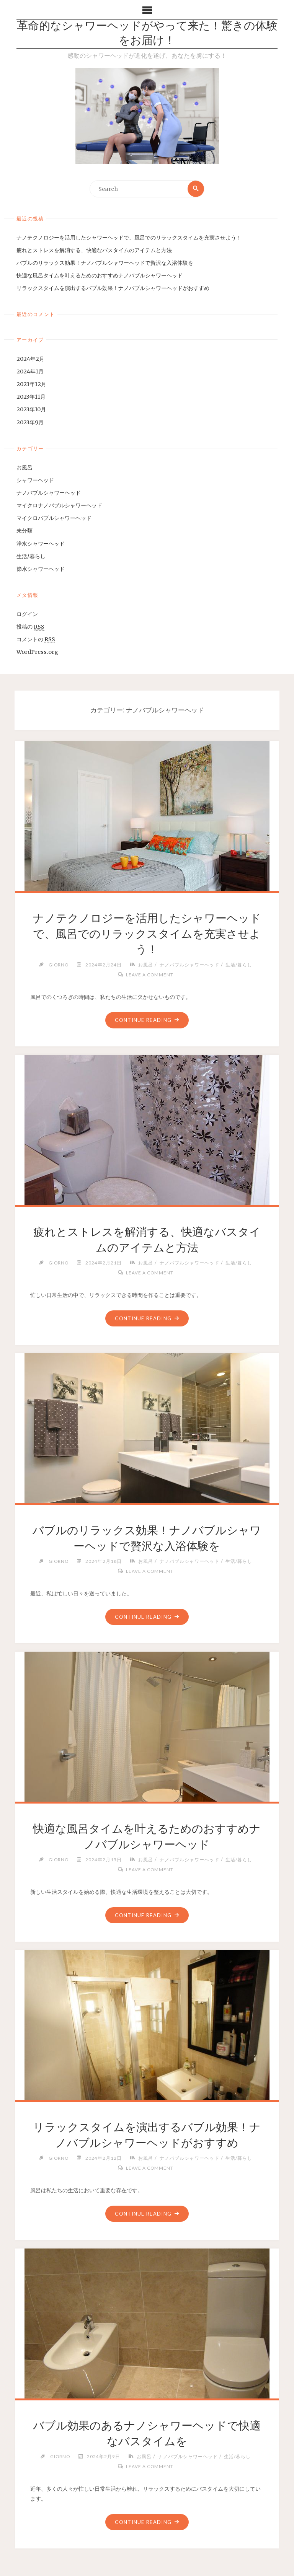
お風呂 (24, 467)
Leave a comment (149, 974)
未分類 (24, 531)
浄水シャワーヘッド (40, 543)
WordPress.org (37, 651)
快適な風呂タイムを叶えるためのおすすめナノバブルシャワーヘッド (99, 275)
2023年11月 (31, 396)
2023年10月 (31, 409)
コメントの (35, 639)
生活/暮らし (31, 556)
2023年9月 (30, 422)
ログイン (27, 614)
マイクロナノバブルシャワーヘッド (59, 505)
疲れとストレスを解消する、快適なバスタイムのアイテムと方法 (94, 250)
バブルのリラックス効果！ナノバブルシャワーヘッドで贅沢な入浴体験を (104, 262)
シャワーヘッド (35, 480)
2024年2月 (30, 358)
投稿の (30, 627)
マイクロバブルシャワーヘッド (53, 518)
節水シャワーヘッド (40, 568)
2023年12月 (31, 384)
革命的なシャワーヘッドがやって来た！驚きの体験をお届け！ (147, 33)
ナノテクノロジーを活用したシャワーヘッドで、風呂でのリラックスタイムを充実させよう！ (129, 237)
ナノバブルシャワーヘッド (48, 492)
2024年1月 (30, 371)
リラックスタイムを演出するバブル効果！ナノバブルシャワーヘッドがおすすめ (112, 288)
